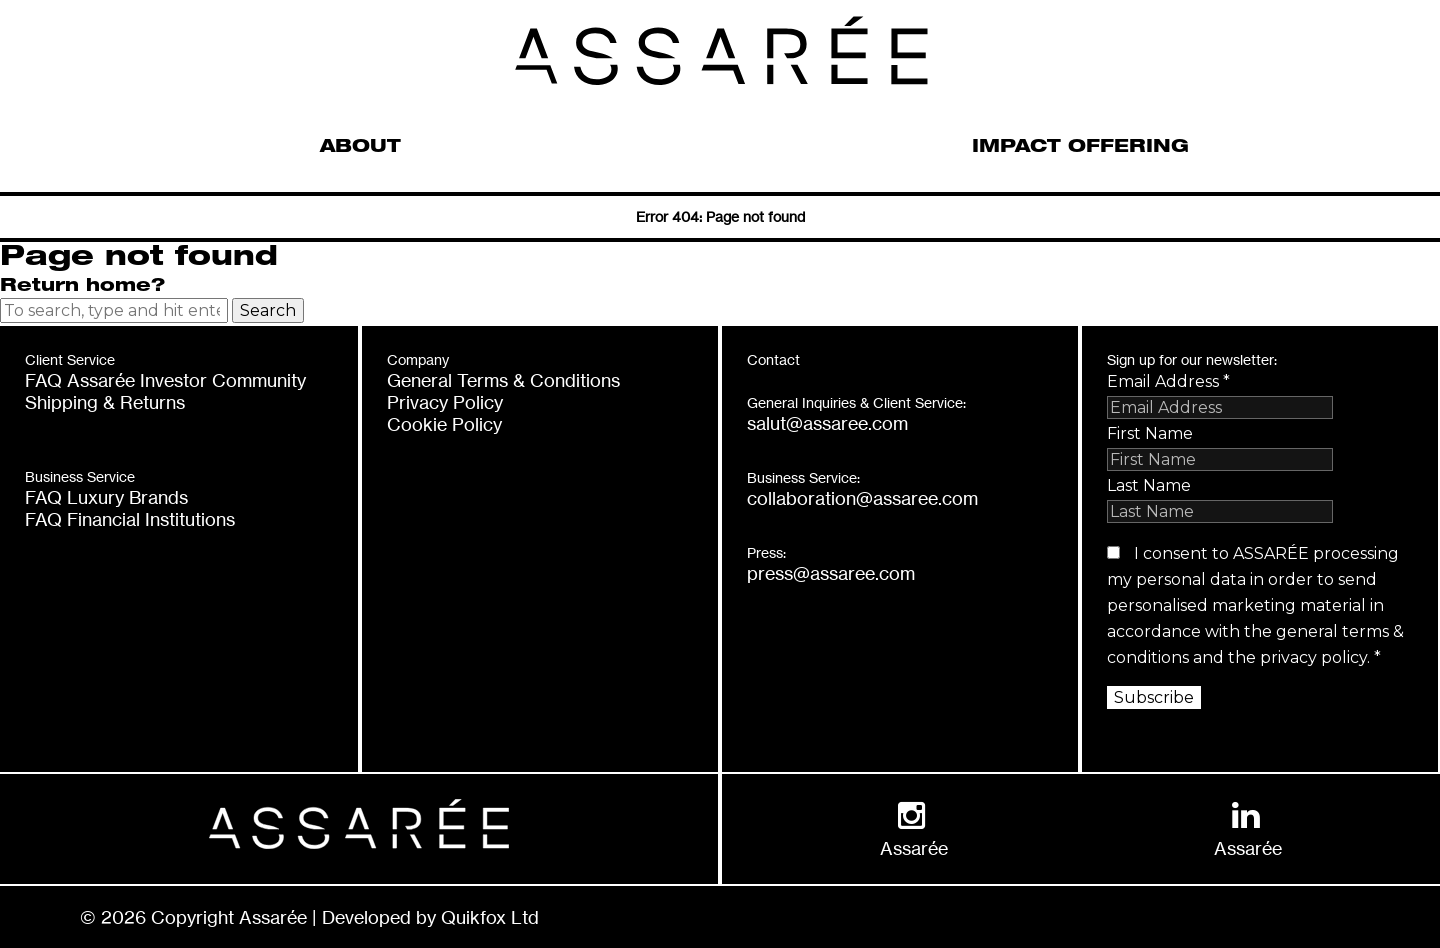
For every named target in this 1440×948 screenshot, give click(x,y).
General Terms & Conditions (503, 380)
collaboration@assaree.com (862, 498)
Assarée (914, 848)
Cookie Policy (444, 424)
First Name (1150, 433)
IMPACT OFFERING (1080, 148)
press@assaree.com (831, 573)
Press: (766, 552)
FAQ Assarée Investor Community (165, 380)
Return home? (82, 287)
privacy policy (1313, 657)
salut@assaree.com (827, 423)
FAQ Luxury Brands (106, 497)
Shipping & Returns (105, 402)
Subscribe (1154, 697)
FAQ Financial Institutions (130, 519)
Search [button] (268, 310)
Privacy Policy (445, 402)
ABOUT (360, 148)
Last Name (1149, 485)
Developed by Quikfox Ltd (430, 917)
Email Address (1168, 381)
